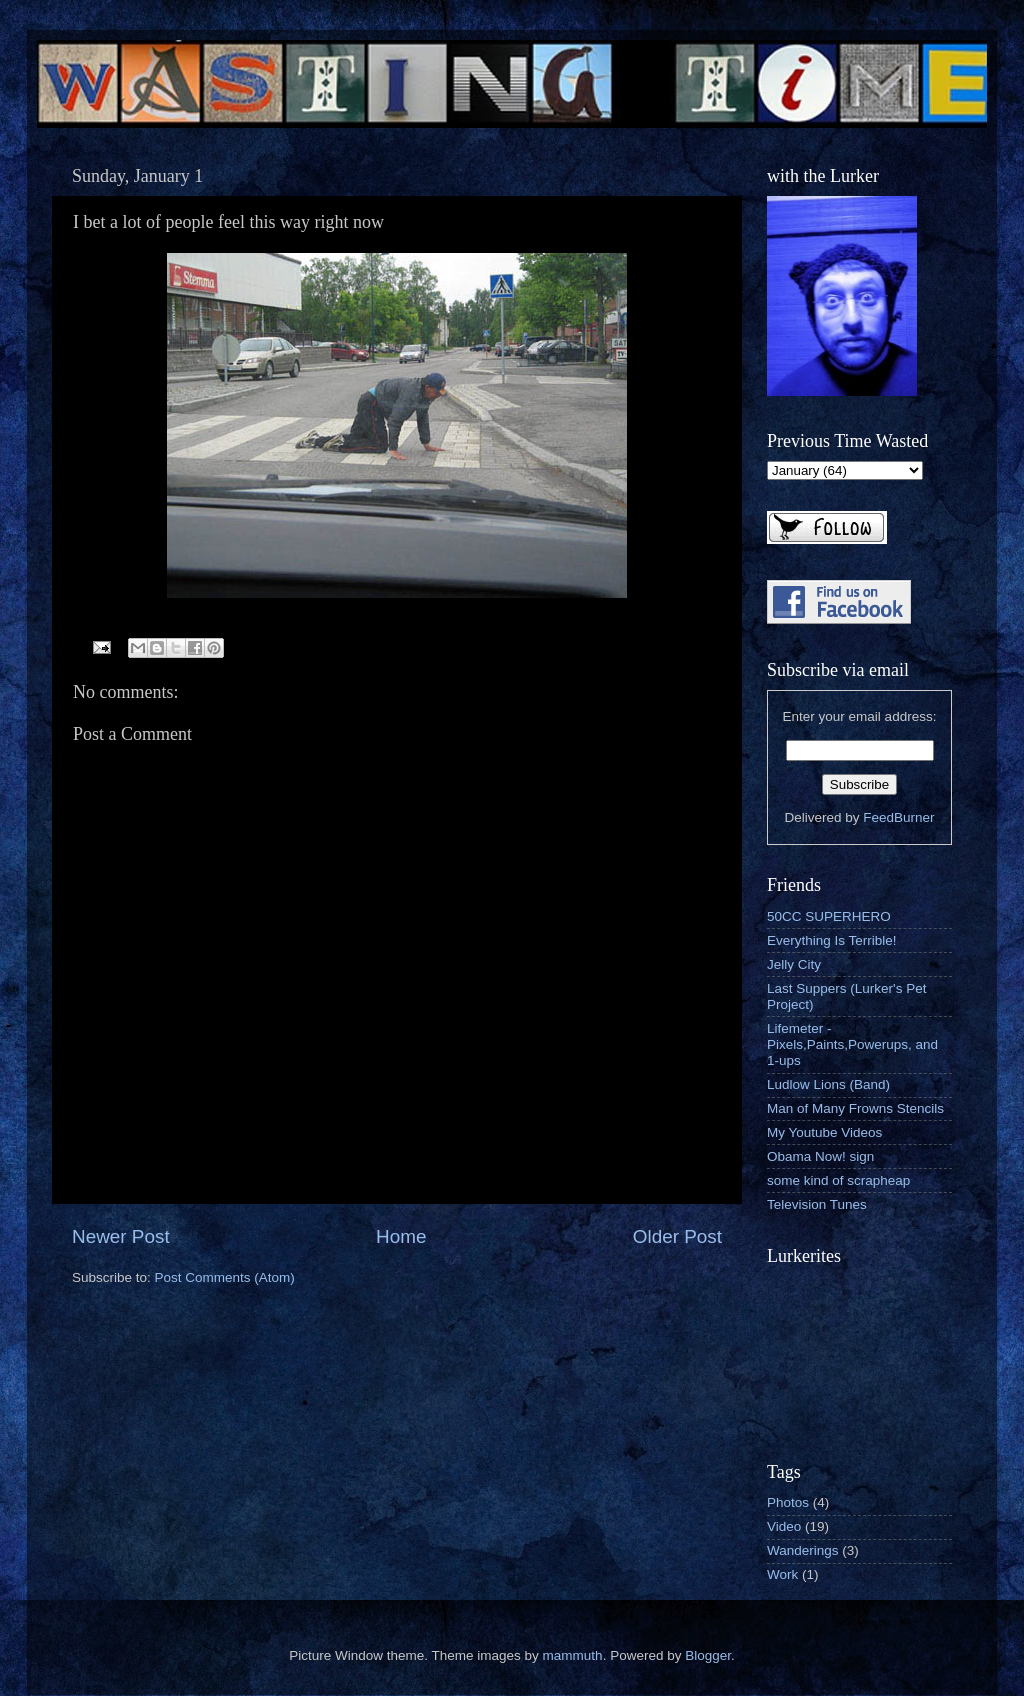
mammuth (573, 1655)
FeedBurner (898, 817)
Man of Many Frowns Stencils (855, 1108)
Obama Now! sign (820, 1156)
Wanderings (803, 1550)
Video (784, 1526)
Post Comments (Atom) (225, 1277)
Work (782, 1574)
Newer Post (121, 1236)
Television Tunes (817, 1204)
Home (401, 1236)
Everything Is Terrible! (832, 940)
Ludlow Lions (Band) (828, 1084)
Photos (788, 1502)
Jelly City (794, 964)
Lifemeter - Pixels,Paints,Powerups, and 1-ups (852, 1044)
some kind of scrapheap (838, 1180)
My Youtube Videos (824, 1132)
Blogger (708, 1655)
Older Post (677, 1236)
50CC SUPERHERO (829, 916)
